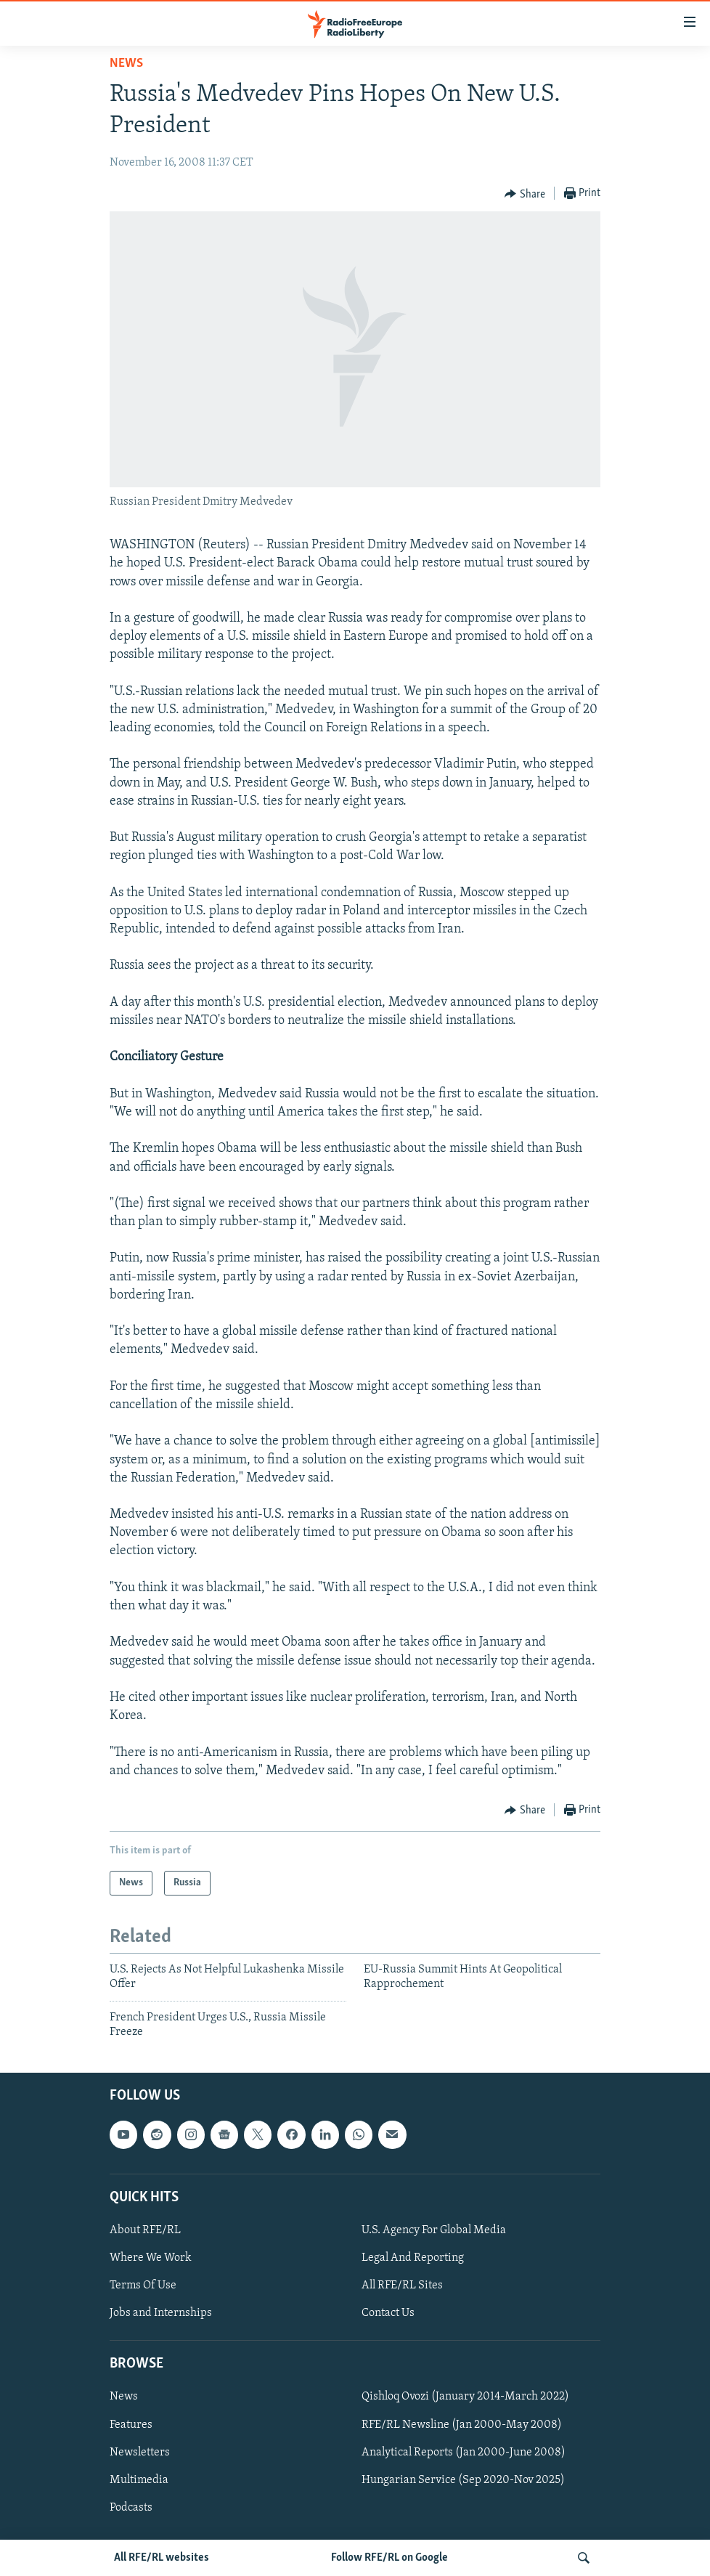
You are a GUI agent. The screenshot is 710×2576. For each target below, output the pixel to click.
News (126, 63)
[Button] (525, 194)
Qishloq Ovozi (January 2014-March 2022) (465, 2397)
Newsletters (140, 2452)
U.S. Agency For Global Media (434, 2230)
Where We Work (151, 2258)
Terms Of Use (143, 2286)
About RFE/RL (145, 2230)
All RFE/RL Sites (402, 2286)
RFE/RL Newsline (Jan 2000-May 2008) (462, 2425)
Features (131, 2425)
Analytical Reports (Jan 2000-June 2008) (464, 2452)
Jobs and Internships (161, 2314)
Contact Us (388, 2314)
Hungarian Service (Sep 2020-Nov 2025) (463, 2480)
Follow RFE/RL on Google (389, 2558)
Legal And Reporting (413, 2258)
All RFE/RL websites (161, 2558)
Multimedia (139, 2480)
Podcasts (131, 2508)
